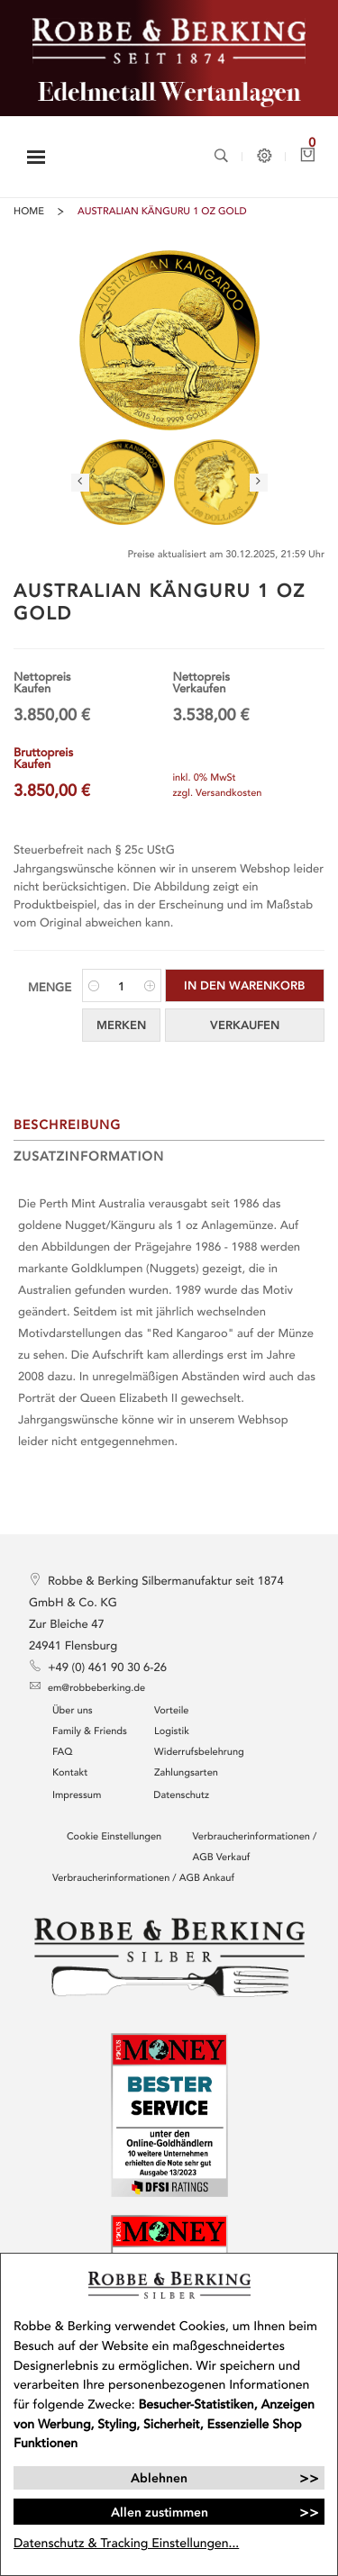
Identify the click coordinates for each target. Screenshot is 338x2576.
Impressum (76, 1796)
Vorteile (171, 1711)
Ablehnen (159, 2478)
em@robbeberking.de (87, 1687)
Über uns (72, 1711)
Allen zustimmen (159, 2512)
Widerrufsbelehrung (199, 1752)
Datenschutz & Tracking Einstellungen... (126, 2543)
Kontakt (69, 1773)
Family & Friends (89, 1732)
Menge (49, 988)
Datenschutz (181, 1796)
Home (29, 212)
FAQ (62, 1752)
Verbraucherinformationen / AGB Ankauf (143, 1879)
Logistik (171, 1732)
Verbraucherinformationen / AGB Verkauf (255, 1847)
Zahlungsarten (186, 1773)
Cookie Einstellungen (114, 1837)
